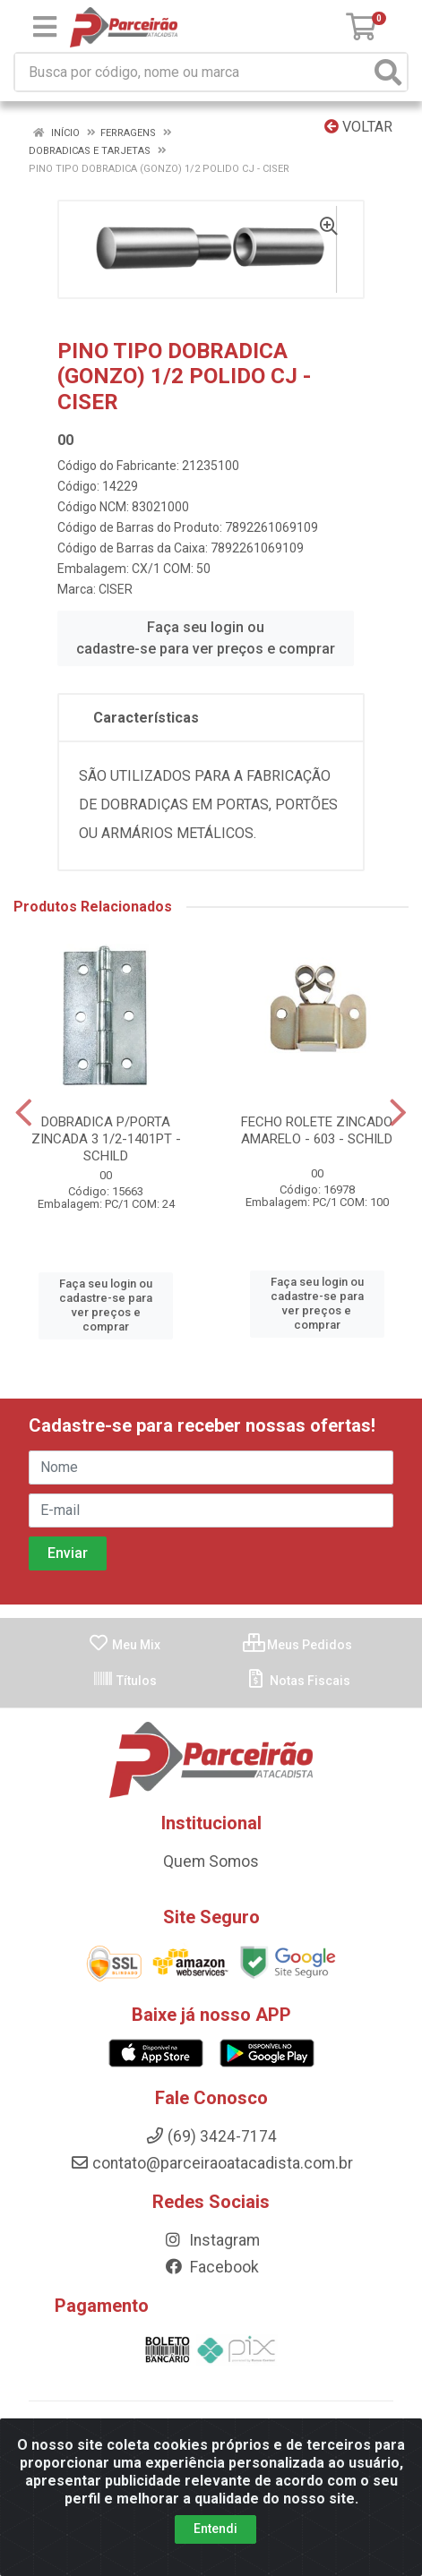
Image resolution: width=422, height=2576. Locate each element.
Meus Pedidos (297, 1645)
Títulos (124, 1680)
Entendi (215, 2538)
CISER (116, 589)
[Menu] (45, 27)
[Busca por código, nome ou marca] (192, 72)
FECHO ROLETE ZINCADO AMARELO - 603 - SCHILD (316, 1130)
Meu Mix (124, 1645)
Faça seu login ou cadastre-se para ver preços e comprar (205, 638)
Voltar (358, 126)
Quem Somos (211, 1861)
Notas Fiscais (297, 1680)
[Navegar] (23, 1113)
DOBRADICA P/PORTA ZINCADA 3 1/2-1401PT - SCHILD (106, 1139)
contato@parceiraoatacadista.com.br (211, 2163)
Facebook (211, 2267)
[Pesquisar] (388, 72)
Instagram (211, 2240)
